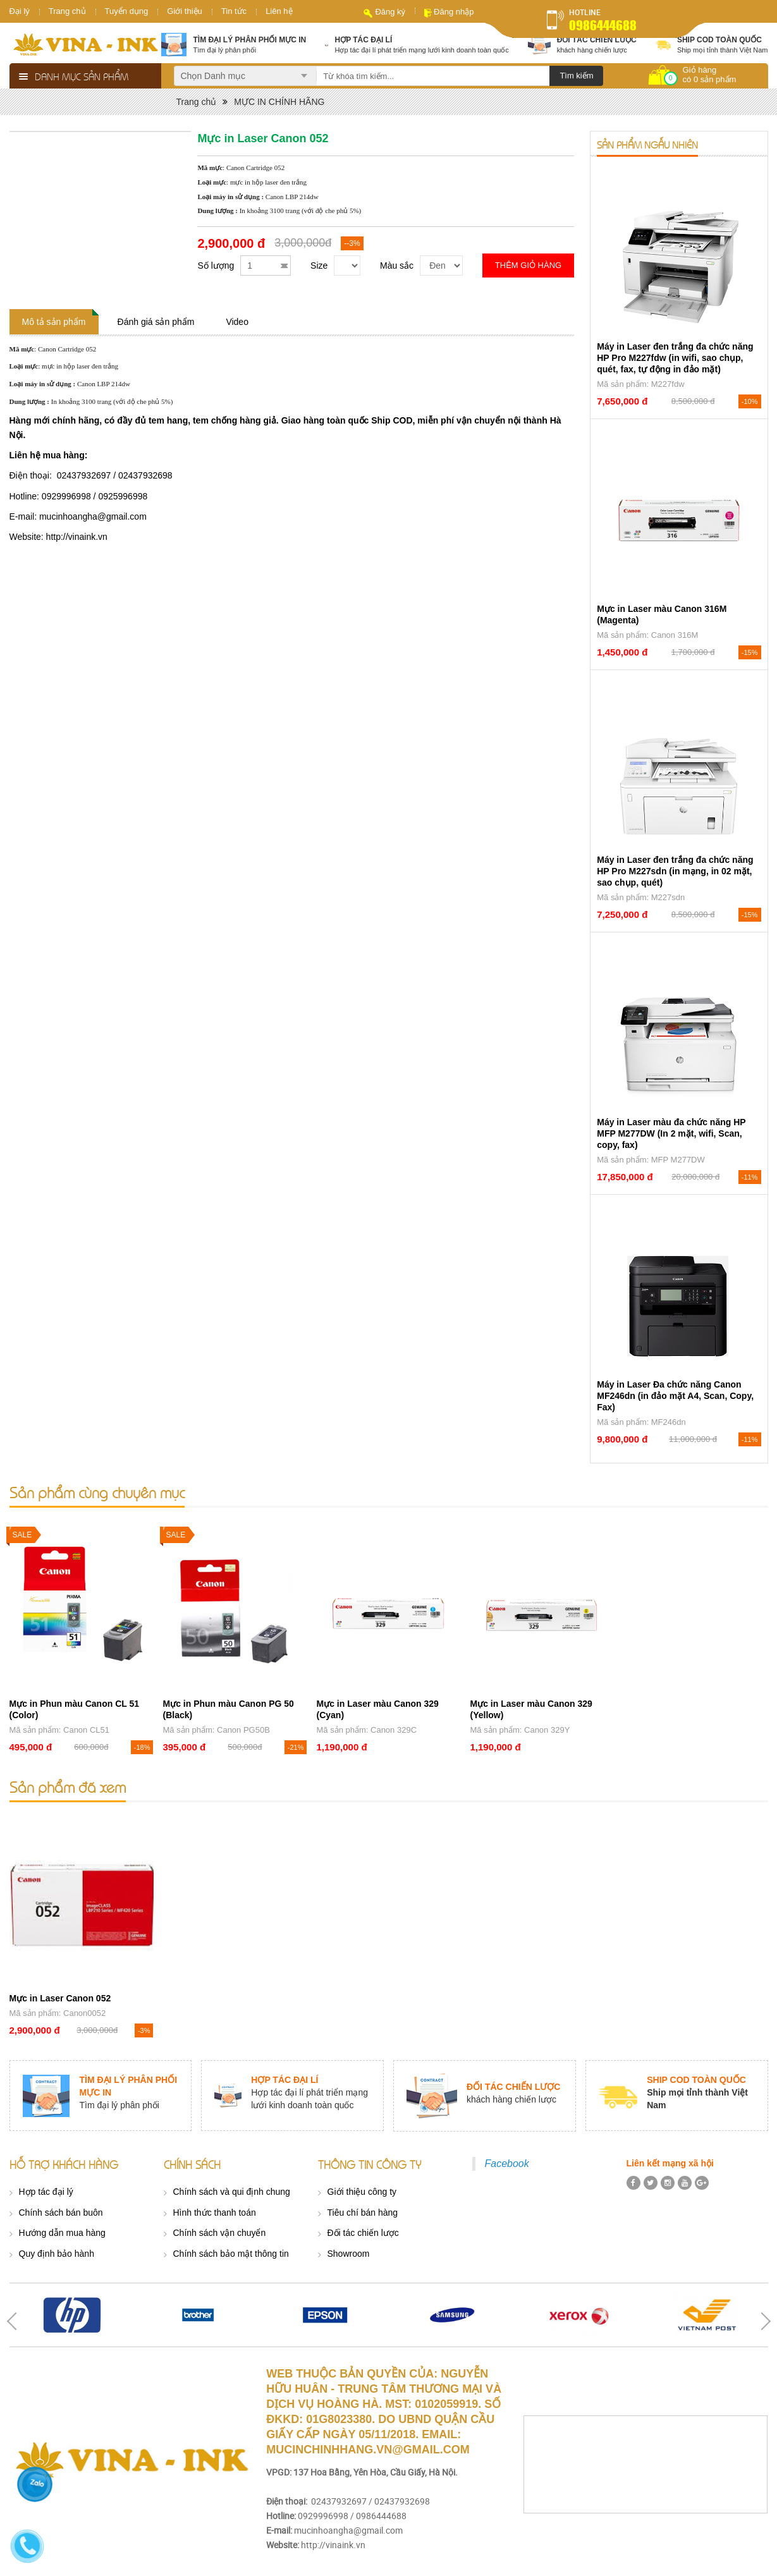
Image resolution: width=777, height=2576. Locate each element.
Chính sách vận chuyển (219, 2233)
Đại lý (19, 11)
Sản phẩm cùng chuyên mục (97, 1492)
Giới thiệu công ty (362, 2192)
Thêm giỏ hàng (528, 265)
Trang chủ (67, 11)
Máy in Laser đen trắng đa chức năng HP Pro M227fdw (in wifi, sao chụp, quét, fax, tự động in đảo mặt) (675, 357)
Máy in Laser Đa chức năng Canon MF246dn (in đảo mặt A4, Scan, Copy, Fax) (675, 1395)
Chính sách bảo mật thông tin (231, 2254)
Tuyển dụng (127, 11)
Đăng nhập (454, 11)
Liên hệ (279, 11)
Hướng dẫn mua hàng (62, 2233)
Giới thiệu (184, 11)
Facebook (507, 2163)
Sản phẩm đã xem (67, 1787)
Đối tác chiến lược (363, 2233)
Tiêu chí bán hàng (362, 2212)
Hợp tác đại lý (46, 2192)
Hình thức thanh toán (214, 2212)
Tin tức (234, 11)
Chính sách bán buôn (61, 2212)
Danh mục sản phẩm (81, 76)
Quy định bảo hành (56, 2254)
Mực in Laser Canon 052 (60, 1998)
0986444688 (603, 25)
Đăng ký (390, 11)
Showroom (348, 2254)
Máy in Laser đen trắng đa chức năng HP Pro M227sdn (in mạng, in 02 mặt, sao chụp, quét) (675, 871)
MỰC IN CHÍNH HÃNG (279, 102)
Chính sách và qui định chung (231, 2192)
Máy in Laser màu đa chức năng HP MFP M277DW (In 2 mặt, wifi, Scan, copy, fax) (671, 1133)
